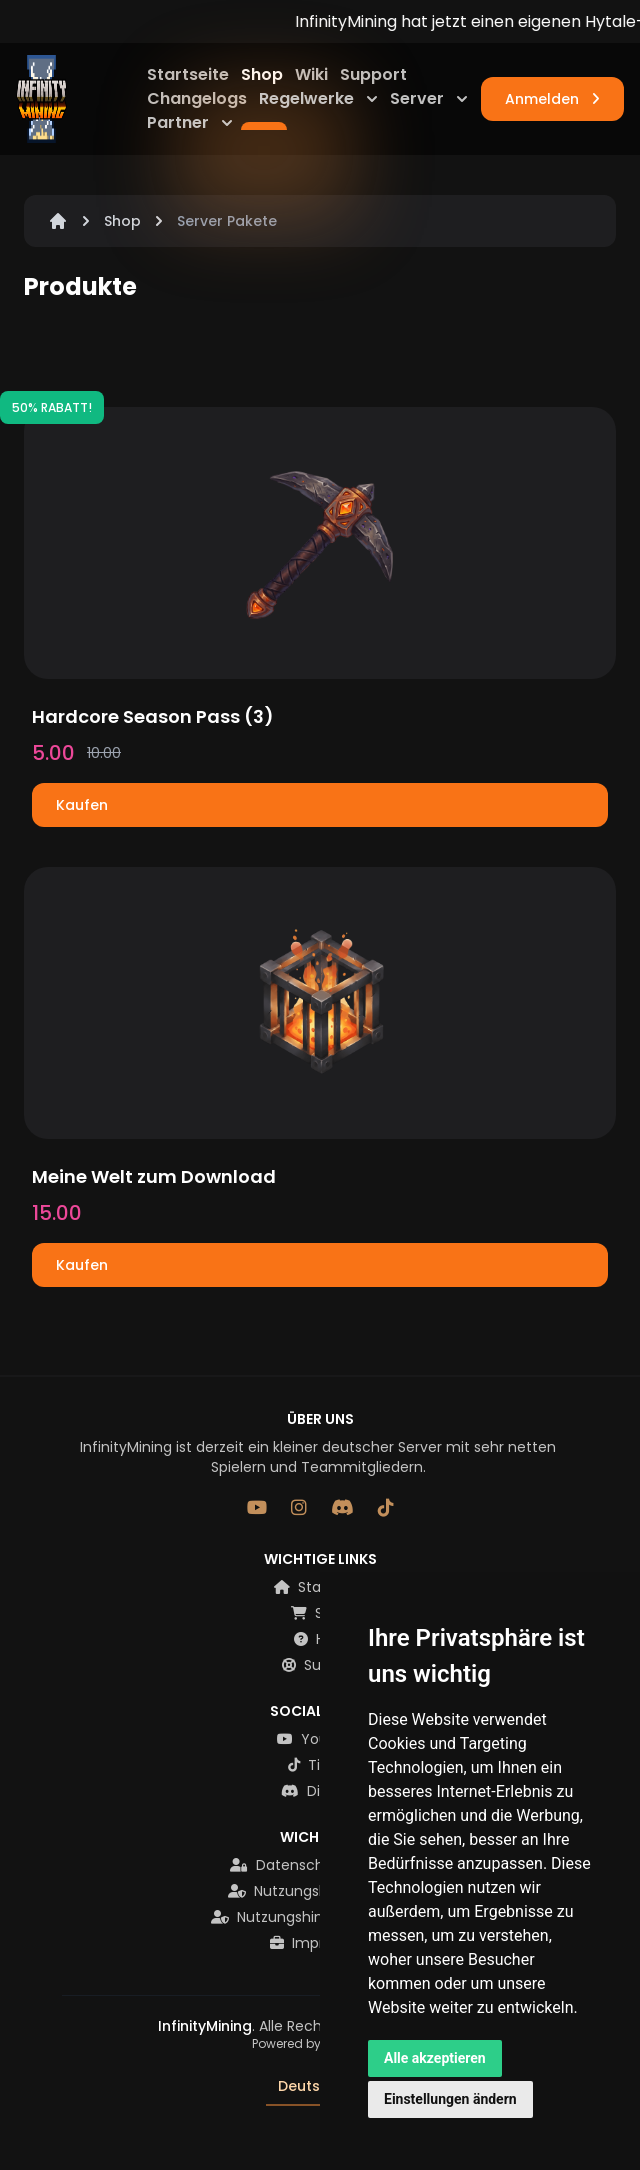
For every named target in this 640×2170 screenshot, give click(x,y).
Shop (264, 74)
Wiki (313, 74)
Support (373, 74)
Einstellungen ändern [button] (450, 2099)
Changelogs (199, 98)
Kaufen (82, 805)
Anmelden (552, 99)
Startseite (190, 74)
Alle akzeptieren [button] (435, 2058)
